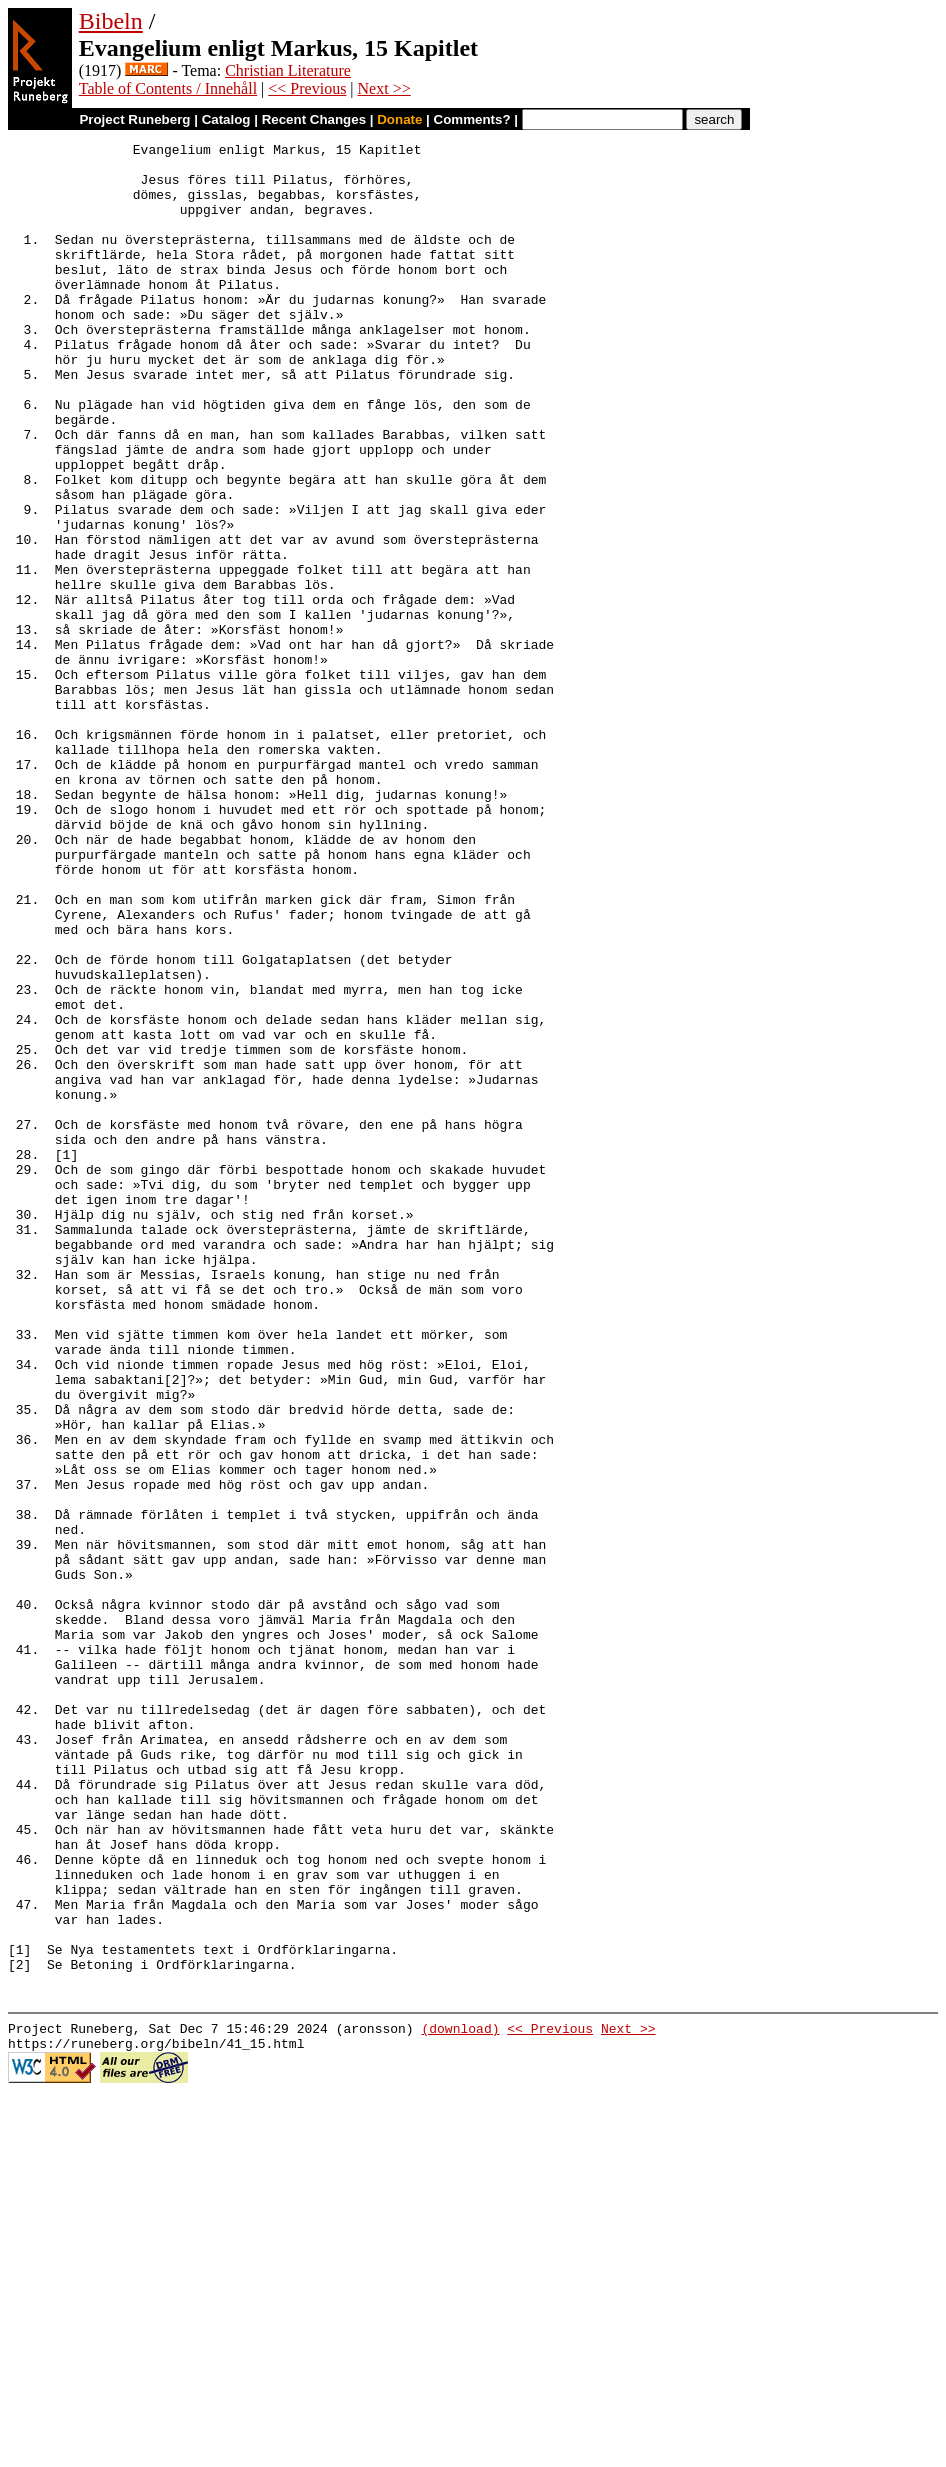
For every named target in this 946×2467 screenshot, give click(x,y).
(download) (460, 2397)
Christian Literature (288, 70)
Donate (399, 119)
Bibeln (111, 21)
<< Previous (307, 88)
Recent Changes (314, 119)
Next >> (384, 88)
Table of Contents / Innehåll (168, 88)
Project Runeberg (134, 119)
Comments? (472, 119)
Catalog (226, 119)
